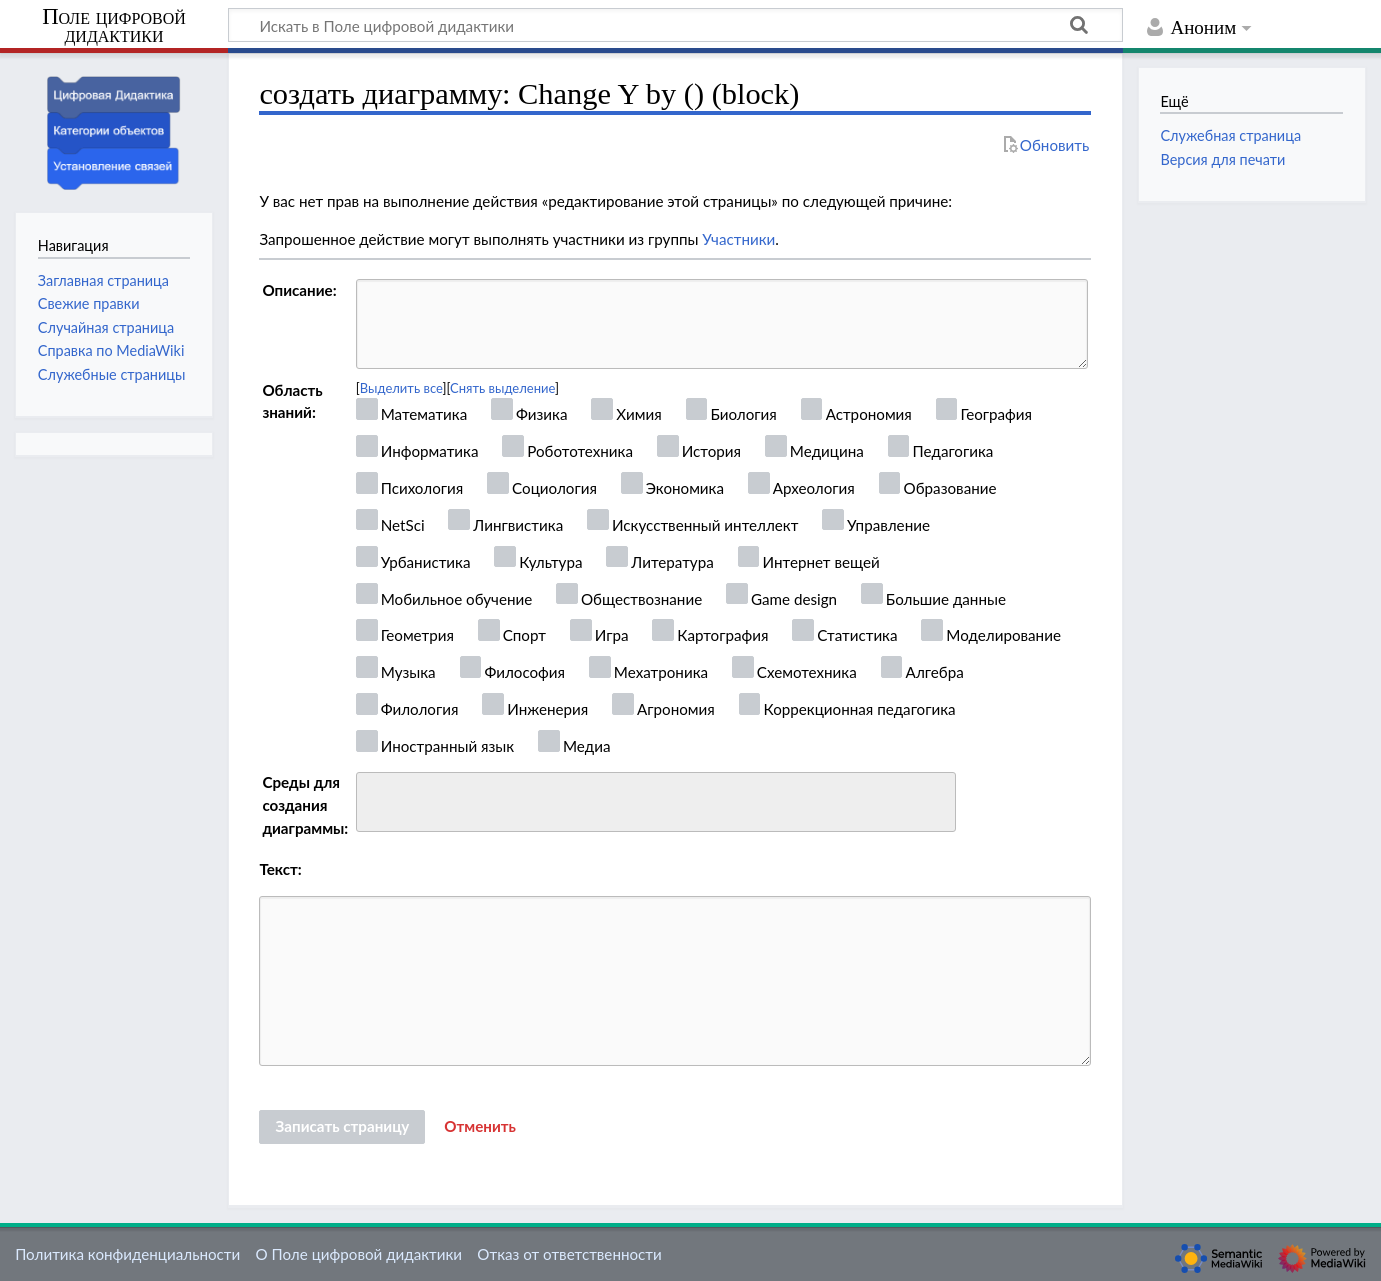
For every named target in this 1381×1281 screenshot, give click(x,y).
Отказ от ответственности (569, 1254)
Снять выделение (502, 388)
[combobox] (656, 802)
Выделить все (401, 388)
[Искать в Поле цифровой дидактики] (675, 25)
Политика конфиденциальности (127, 1254)
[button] (480, 1127)
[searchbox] (375, 799)
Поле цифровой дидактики (114, 26)
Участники (738, 239)
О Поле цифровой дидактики (358, 1254)
